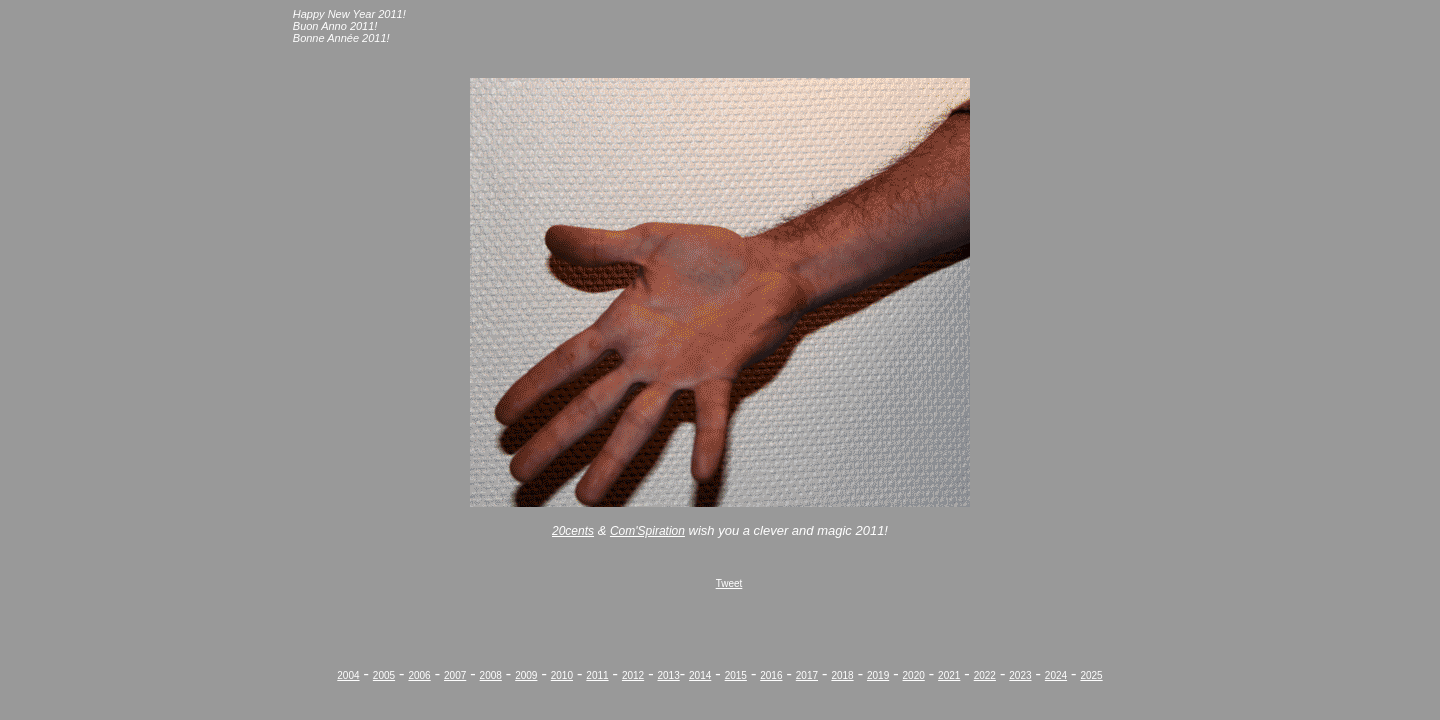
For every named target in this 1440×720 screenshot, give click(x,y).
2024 (1056, 675)
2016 (771, 675)
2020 (914, 675)
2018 (842, 675)
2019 (878, 675)
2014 (700, 675)
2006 (419, 675)
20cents (573, 531)
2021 (949, 675)
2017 (807, 675)
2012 (633, 675)
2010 (562, 675)
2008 (491, 675)
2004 (348, 675)
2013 (668, 675)
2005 (384, 675)
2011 (597, 675)
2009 (526, 675)
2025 (1091, 675)
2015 (736, 675)
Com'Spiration (647, 531)
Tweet (729, 583)
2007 (455, 675)
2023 (1020, 675)
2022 (985, 675)
